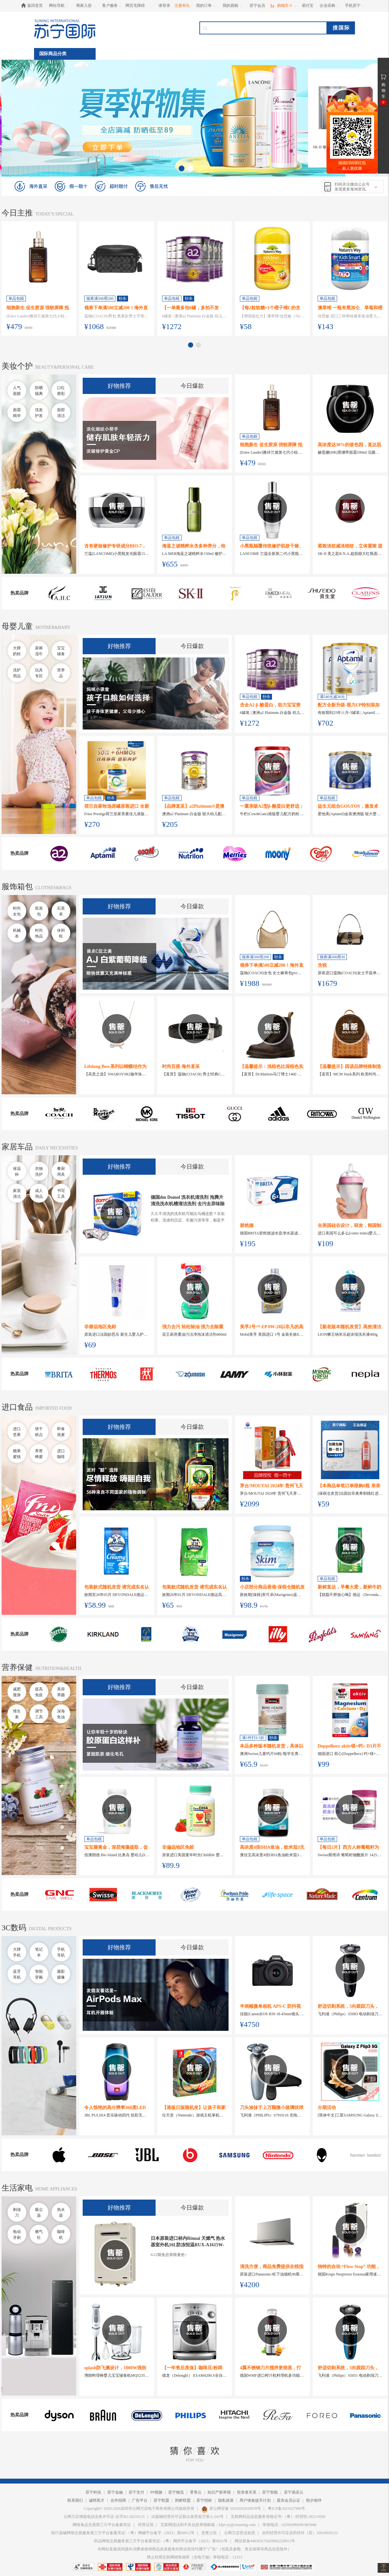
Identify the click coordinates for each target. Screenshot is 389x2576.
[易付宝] (308, 5)
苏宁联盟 (161, 2500)
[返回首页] (33, 5)
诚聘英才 (96, 2500)
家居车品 (17, 1147)
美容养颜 (61, 1692)
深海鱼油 (61, 1714)
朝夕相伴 (314, 2500)
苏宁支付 (136, 2492)
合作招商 (118, 2500)
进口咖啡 (61, 1454)
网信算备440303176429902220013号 (265, 2541)
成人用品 (39, 1193)
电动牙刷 (17, 2234)
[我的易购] (232, 5)
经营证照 (146, 2524)
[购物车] (283, 5)
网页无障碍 (135, 5)
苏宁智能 (270, 2492)
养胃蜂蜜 (39, 1454)
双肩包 (39, 911)
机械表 (17, 933)
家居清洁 (17, 1193)
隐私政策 (226, 2500)
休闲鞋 (61, 933)
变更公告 (209, 2533)
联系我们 (75, 2500)
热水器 (61, 2212)
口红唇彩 (61, 391)
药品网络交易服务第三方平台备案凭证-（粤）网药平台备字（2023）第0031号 (161, 2541)
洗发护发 (39, 413)
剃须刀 (17, 2212)
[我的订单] (206, 5)
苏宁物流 (176, 2492)
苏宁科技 (93, 2492)
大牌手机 (17, 1952)
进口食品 (17, 1407)
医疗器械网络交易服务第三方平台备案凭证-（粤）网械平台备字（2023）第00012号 (122, 2533)
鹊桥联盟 (183, 2500)
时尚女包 (17, 911)
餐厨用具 (61, 1171)
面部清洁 (61, 413)
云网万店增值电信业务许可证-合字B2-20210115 (104, 2516)
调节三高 (39, 1714)
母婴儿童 (17, 626)
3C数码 (14, 1927)
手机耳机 (61, 1952)
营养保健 (17, 1667)
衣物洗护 (39, 1171)
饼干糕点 (39, 1432)
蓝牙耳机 (17, 1974)
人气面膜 (17, 391)
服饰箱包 (17, 886)
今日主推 (17, 213)
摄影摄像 (61, 1974)
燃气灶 (39, 2234)
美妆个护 (17, 366)
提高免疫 (39, 1692)
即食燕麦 (61, 1432)
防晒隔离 (39, 391)
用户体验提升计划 (255, 2500)
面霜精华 (17, 413)
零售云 (196, 2492)
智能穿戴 (39, 1974)
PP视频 (156, 2492)
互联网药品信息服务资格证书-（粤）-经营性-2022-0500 (278, 2516)
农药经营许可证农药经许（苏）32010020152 (300, 2533)
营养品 (61, 673)
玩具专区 (39, 673)
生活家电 (17, 2188)
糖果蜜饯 (17, 1454)
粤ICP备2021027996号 (286, 2508)
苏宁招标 (204, 2500)
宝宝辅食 (61, 651)
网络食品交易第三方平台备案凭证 (102, 2524)
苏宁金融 (115, 2492)
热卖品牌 (19, 593)
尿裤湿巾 (39, 651)
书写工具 (61, 1193)
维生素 (17, 1714)
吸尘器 (39, 2212)
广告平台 (139, 2500)
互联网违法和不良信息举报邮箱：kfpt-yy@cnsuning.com (207, 2524)
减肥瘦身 (17, 1692)
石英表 (61, 911)
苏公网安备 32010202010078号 (231, 2508)
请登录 (164, 5)
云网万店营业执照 (239, 2533)
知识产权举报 (219, 2492)
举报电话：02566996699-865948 (289, 2524)
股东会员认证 (288, 2500)
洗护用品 (17, 673)
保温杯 (17, 1171)
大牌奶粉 (17, 651)
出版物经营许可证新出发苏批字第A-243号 (187, 2516)
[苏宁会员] (257, 5)
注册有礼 (182, 5)
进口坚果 (17, 1432)
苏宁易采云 (293, 2492)
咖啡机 (61, 2234)
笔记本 (39, 1952)
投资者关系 (246, 2492)
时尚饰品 (39, 933)
